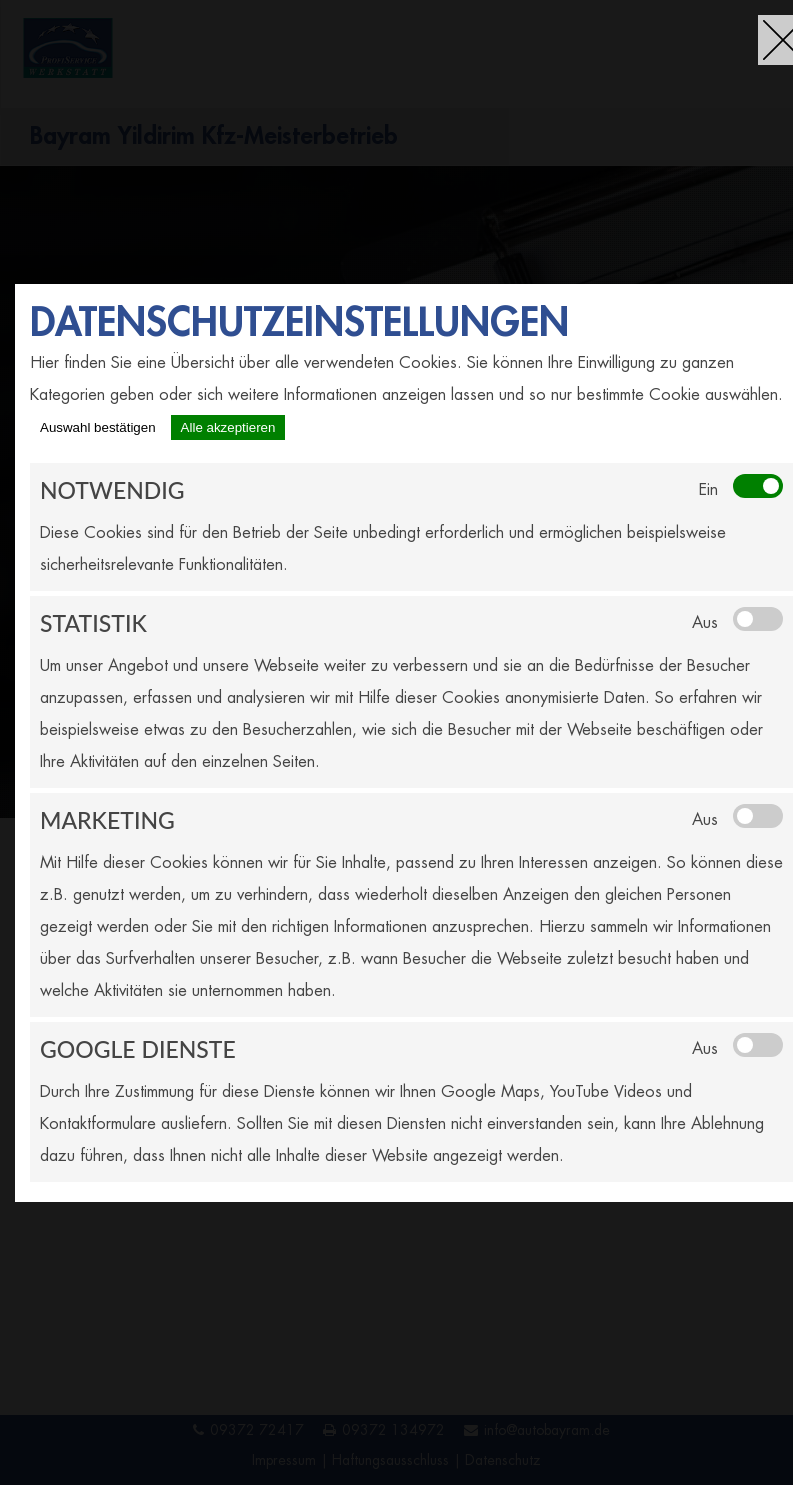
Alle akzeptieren (228, 427)
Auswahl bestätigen (98, 427)
